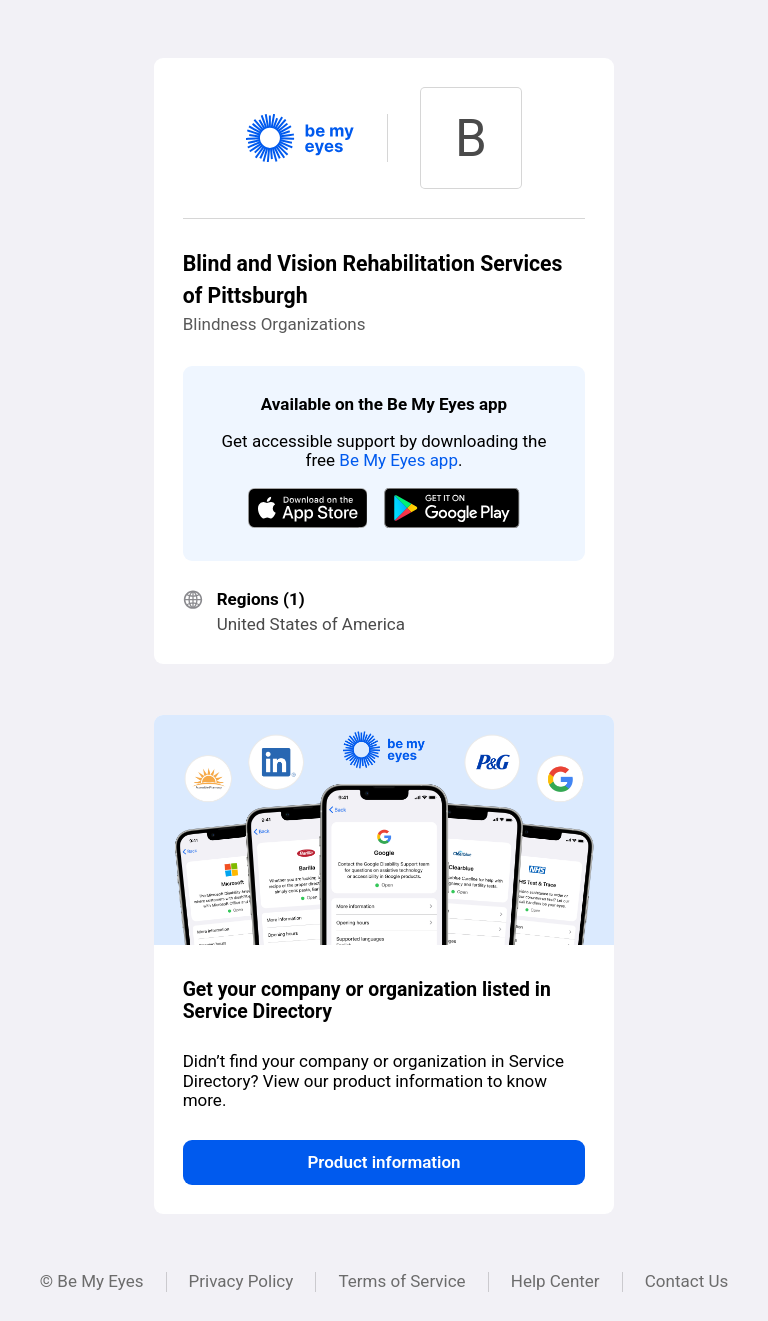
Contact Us (686, 1281)
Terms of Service (401, 1281)
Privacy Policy (241, 1281)
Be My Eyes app (398, 460)
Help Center (555, 1281)
